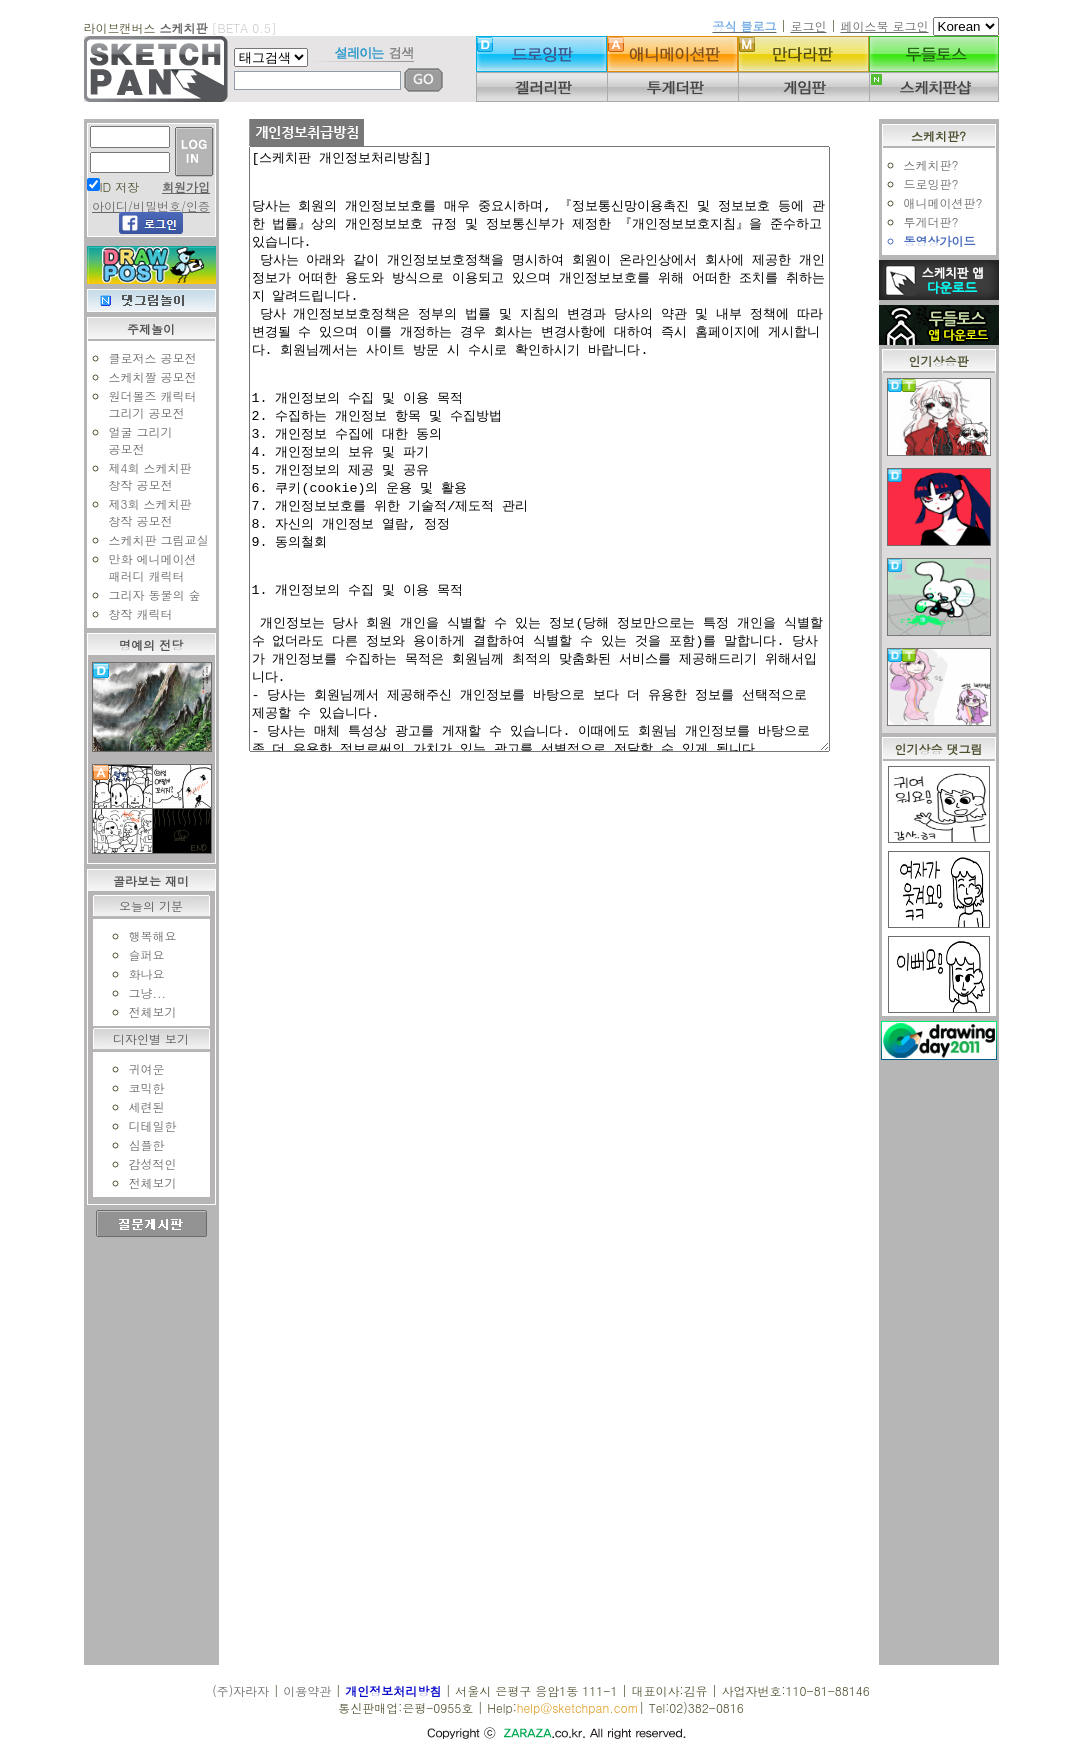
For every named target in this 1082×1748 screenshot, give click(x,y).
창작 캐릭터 (130, 613)
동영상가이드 (950, 240)
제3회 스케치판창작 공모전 (139, 512)
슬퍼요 (136, 954)
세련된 (136, 1106)
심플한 (136, 1144)
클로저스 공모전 (142, 357)
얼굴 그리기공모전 (130, 440)
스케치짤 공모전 (142, 376)
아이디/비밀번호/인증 (140, 205)
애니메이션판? (953, 202)
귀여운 (136, 1068)
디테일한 (142, 1125)
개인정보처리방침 (393, 1690)
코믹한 (136, 1087)
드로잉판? (941, 183)
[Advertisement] (949, 1365)
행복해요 (142, 935)
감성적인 (142, 1163)
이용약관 (307, 1690)
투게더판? (941, 221)
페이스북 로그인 (884, 25)
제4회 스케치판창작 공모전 (139, 476)
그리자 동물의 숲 (144, 594)
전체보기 (142, 1011)
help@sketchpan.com (578, 1707)
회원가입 (176, 186)
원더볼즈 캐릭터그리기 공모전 (142, 404)
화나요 (136, 973)
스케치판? (941, 164)
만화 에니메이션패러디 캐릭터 (142, 567)
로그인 (808, 25)
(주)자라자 (240, 1690)
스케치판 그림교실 (148, 539)
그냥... (137, 992)
